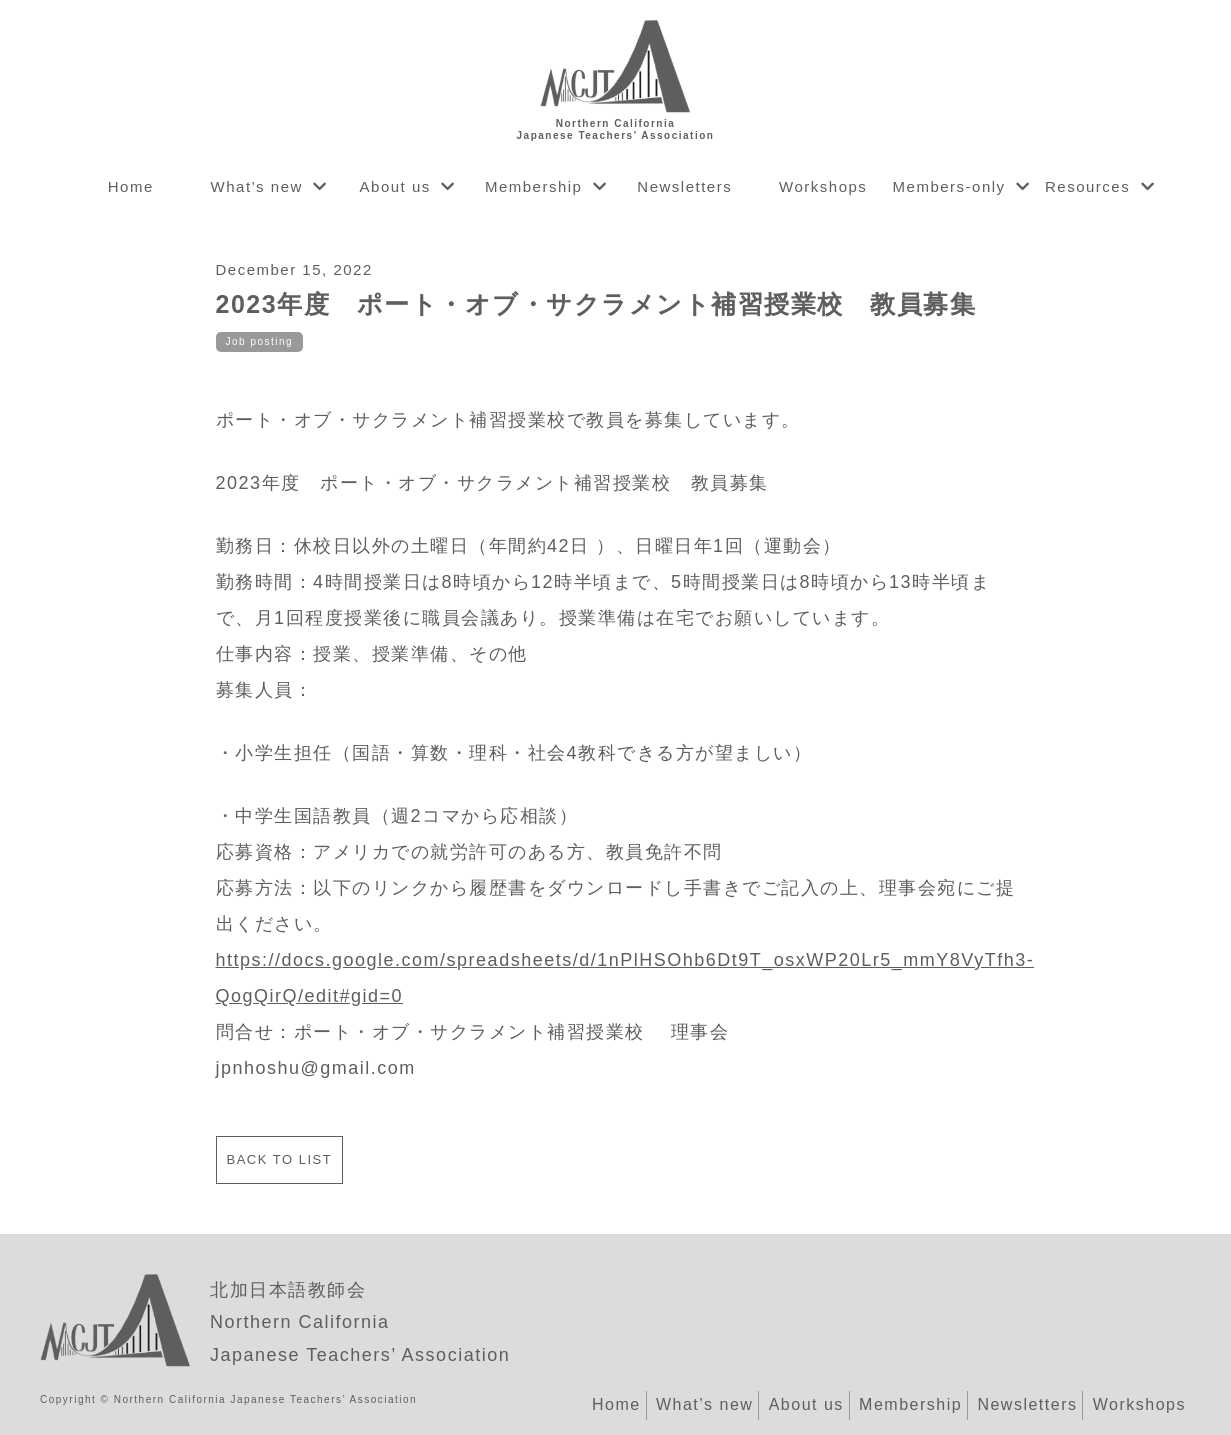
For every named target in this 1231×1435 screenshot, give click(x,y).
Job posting (260, 341)
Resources (1087, 186)
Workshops (823, 186)
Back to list (280, 1159)
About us (395, 186)
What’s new (257, 186)
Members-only (949, 186)
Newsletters (684, 186)
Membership (534, 186)
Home (131, 186)
